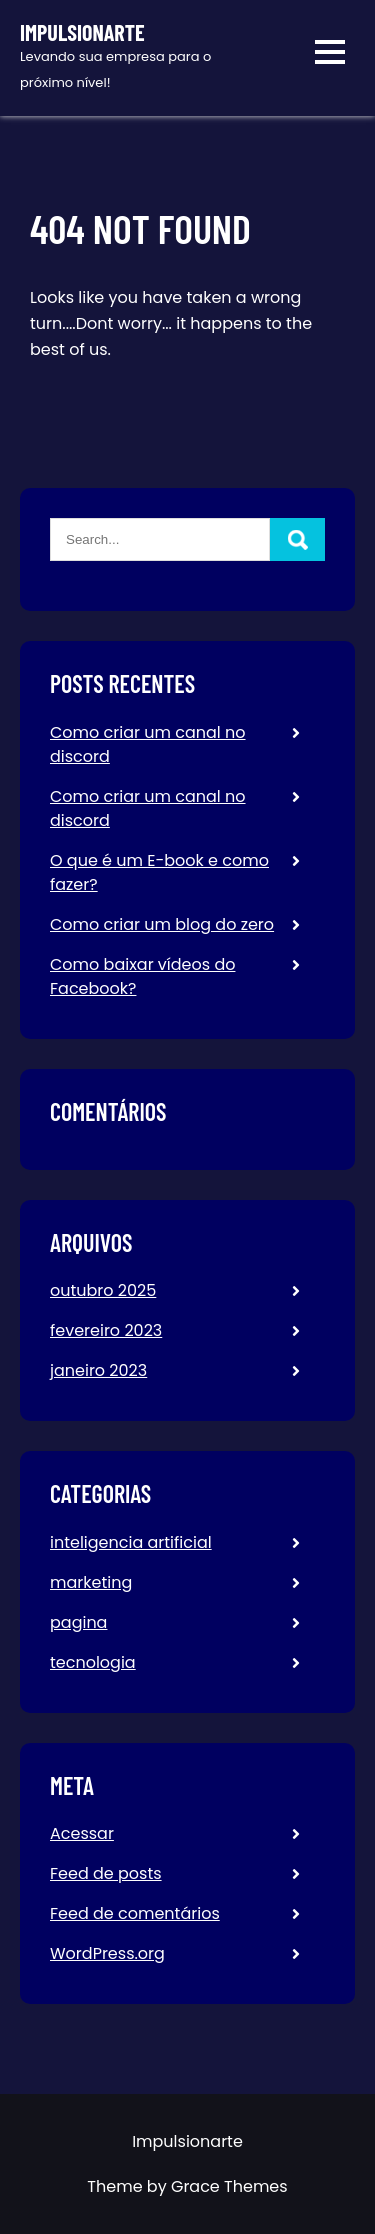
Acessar (82, 1833)
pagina (78, 1622)
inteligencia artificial (131, 1542)
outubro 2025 (103, 1290)
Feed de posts (106, 1873)
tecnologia (93, 1662)
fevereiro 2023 (106, 1330)
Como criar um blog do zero (162, 924)
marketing (91, 1582)
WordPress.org (107, 1953)
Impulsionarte (82, 32)
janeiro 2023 (98, 1370)
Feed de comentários (135, 1913)
